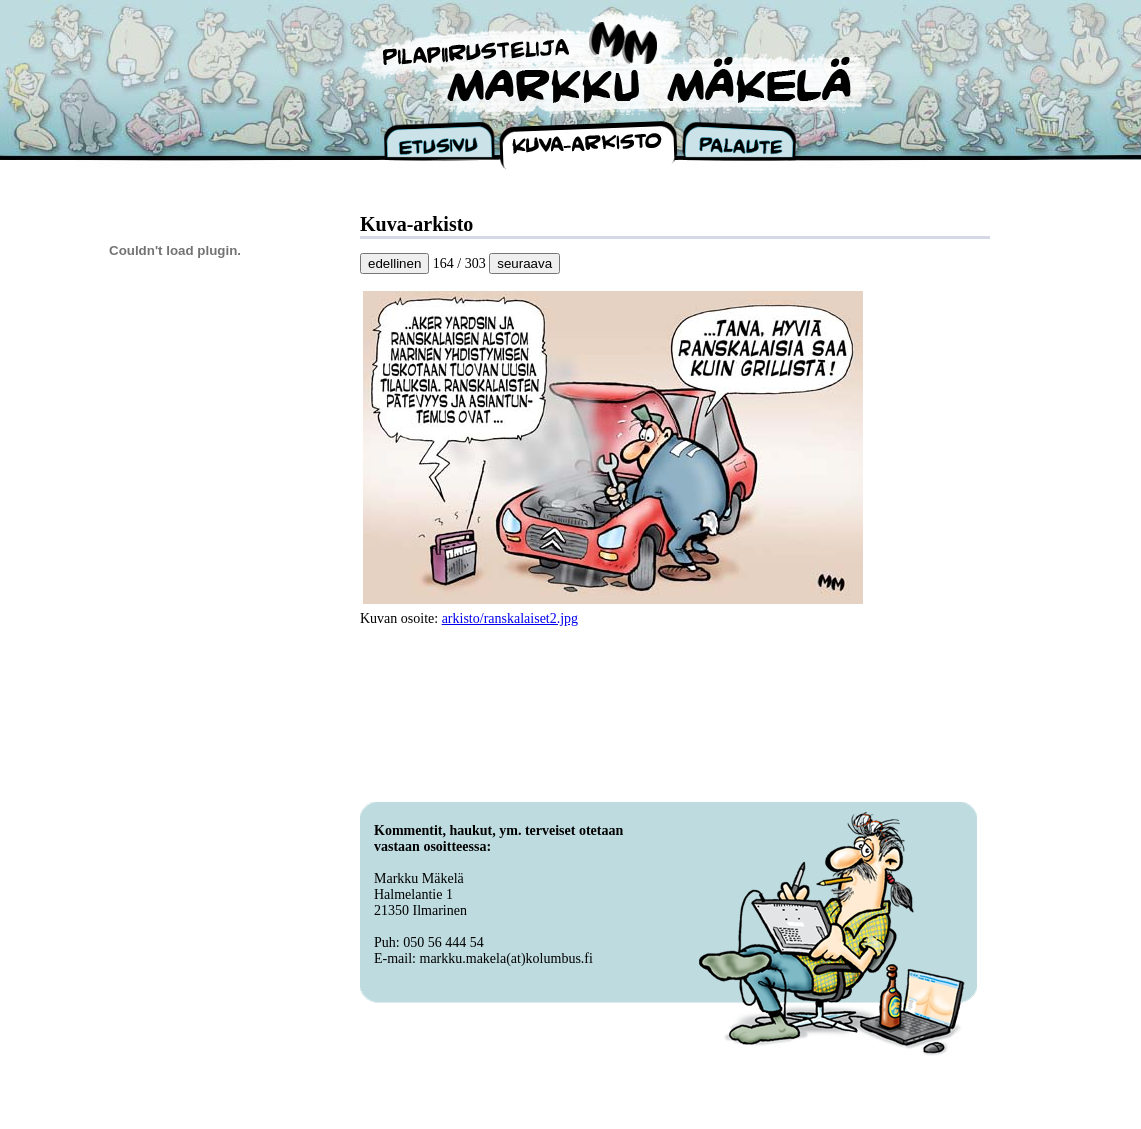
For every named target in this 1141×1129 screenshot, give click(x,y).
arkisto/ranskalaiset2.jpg (510, 618)
